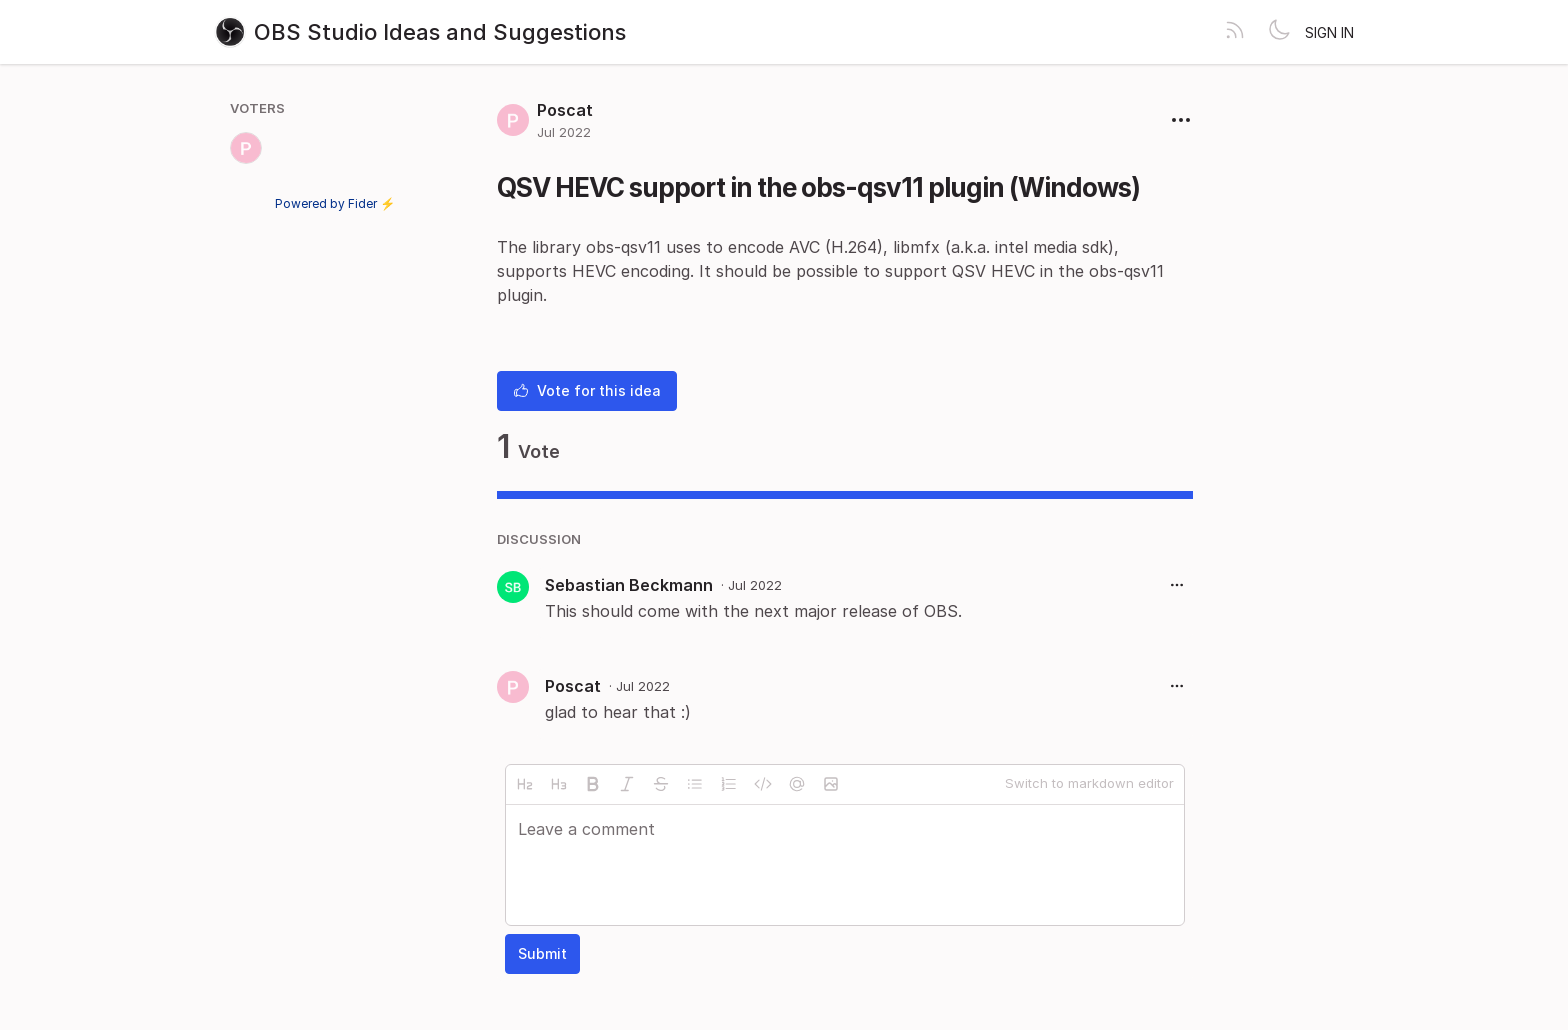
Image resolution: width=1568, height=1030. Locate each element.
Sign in (1329, 32)
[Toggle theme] (1279, 32)
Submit (542, 953)
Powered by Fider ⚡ (335, 203)
